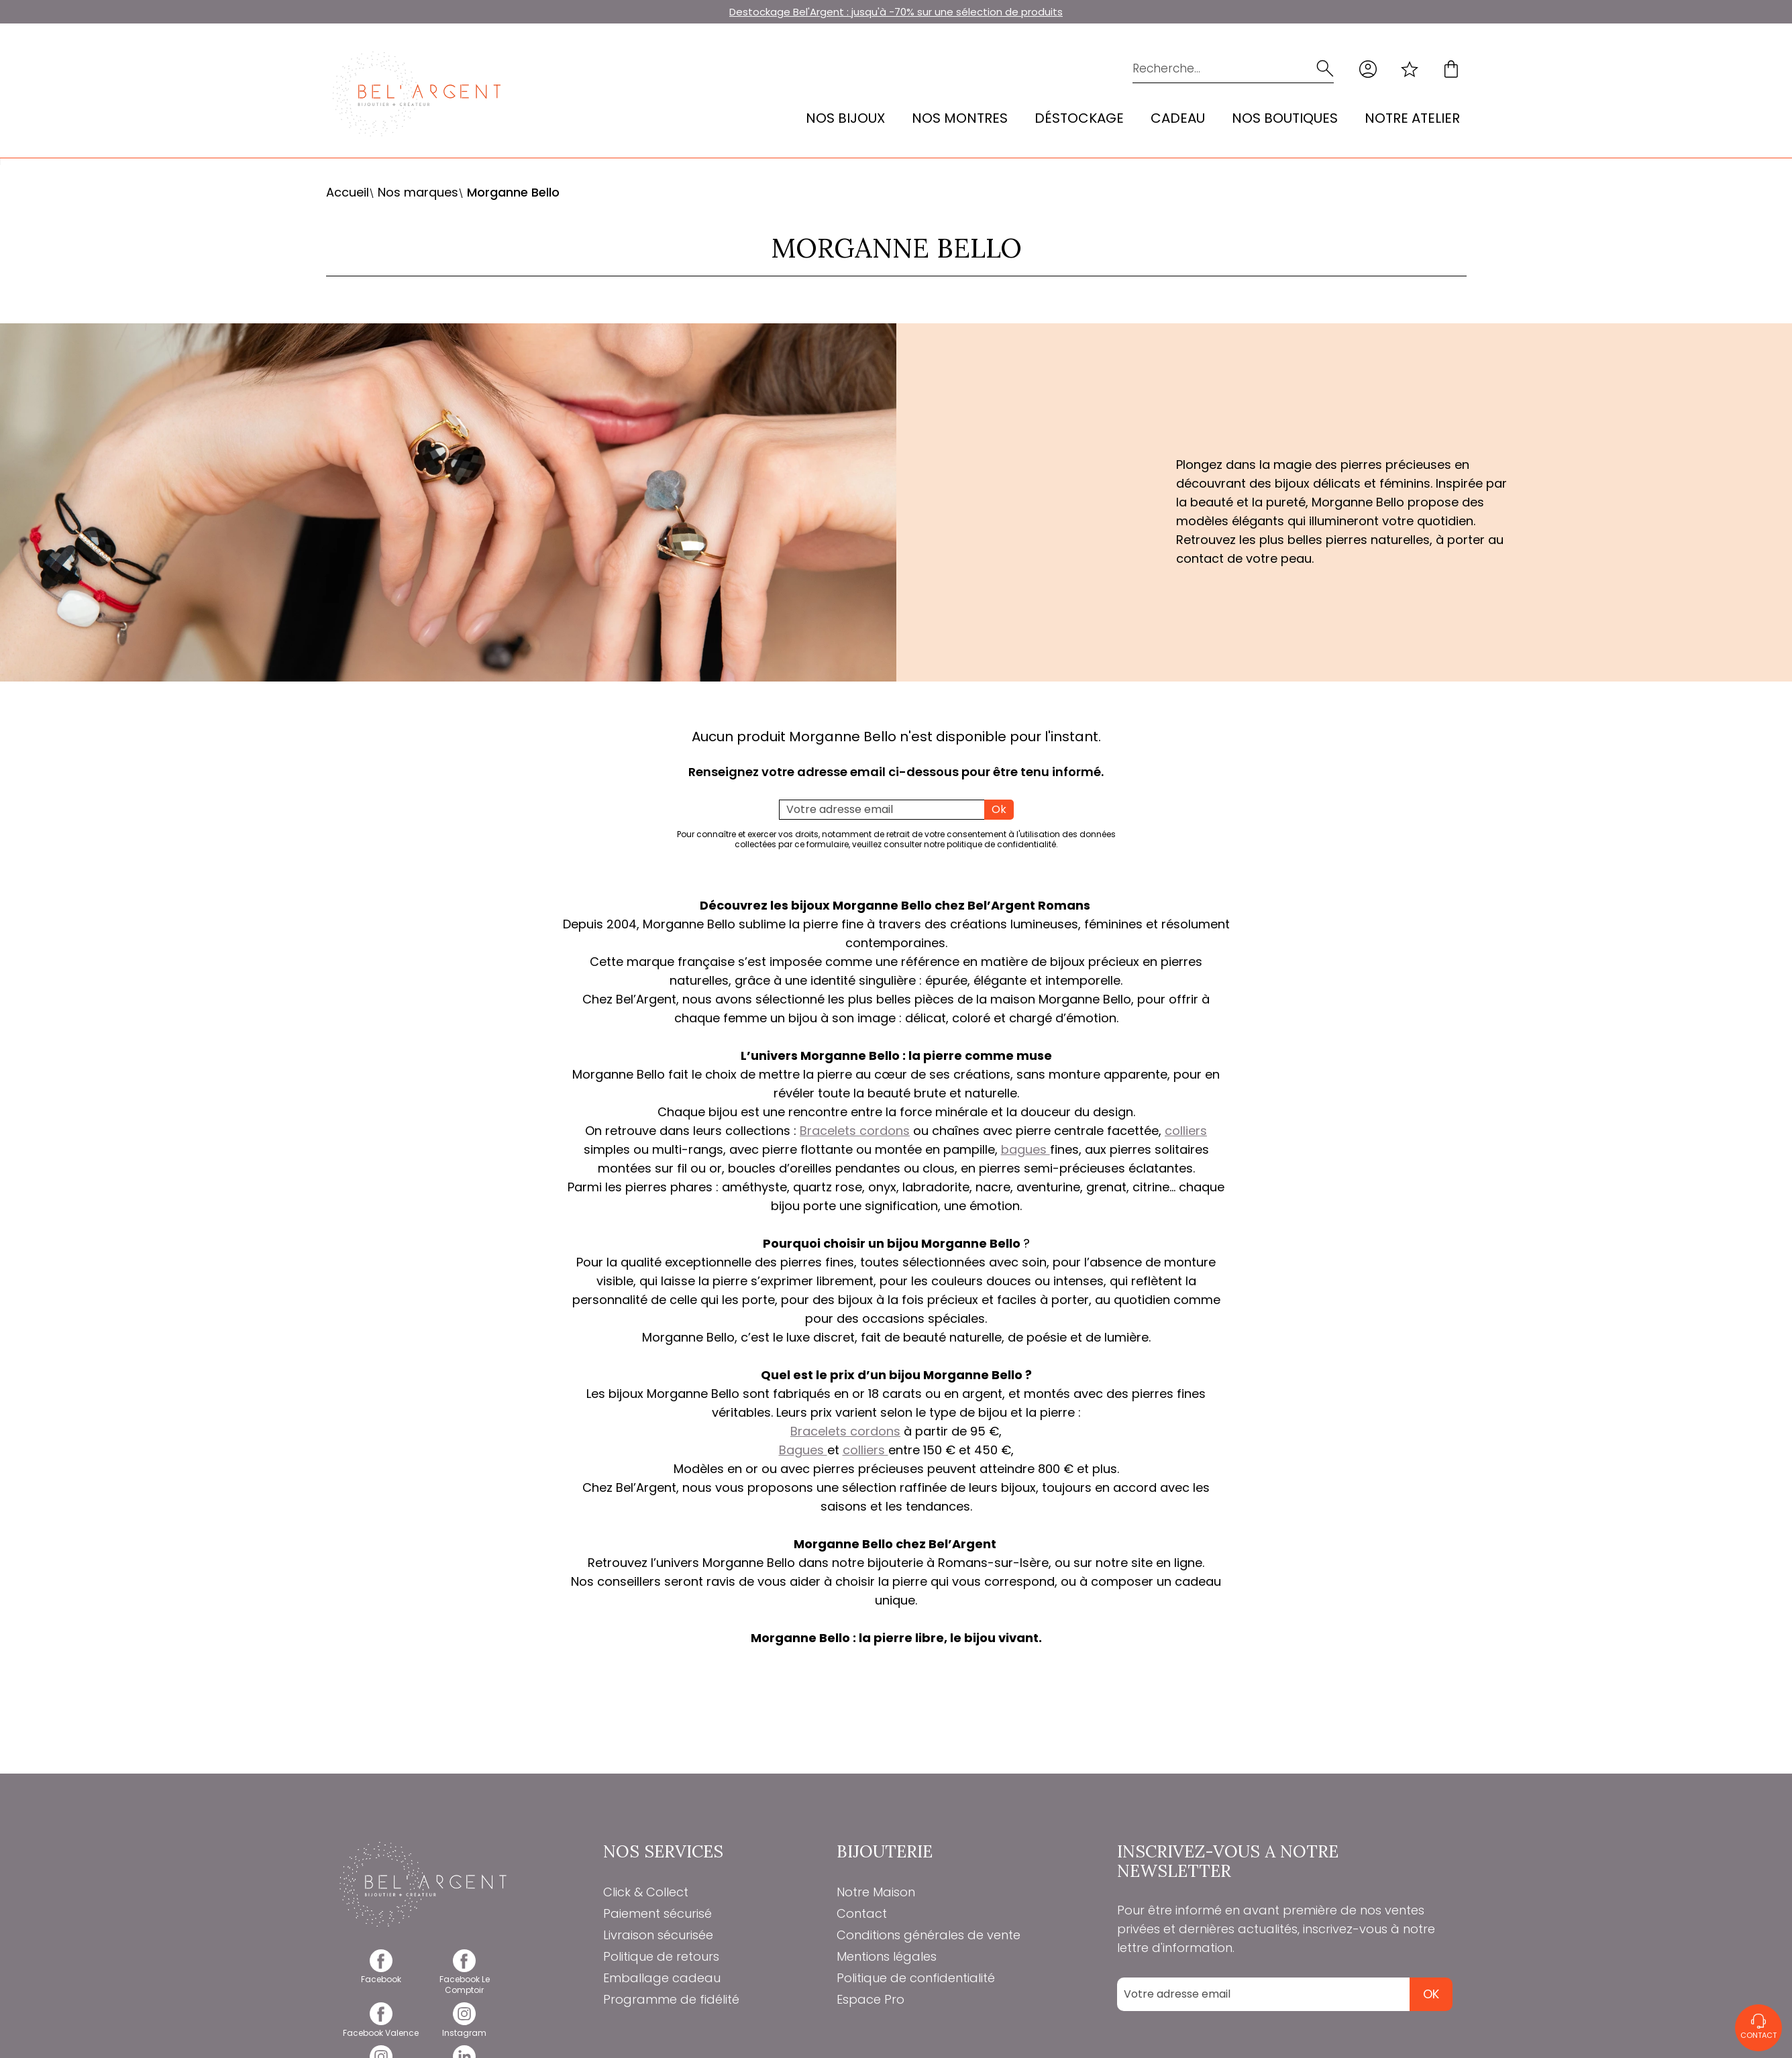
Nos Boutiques (1285, 118)
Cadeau (1178, 118)
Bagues (803, 1450)
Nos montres (960, 118)
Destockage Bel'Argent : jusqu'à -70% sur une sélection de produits (896, 12)
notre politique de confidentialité (990, 844)
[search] (1325, 68)
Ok (999, 809)
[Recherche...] (1213, 69)
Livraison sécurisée (658, 1935)
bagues (1025, 1149)
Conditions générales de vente (928, 1935)
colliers (1186, 1130)
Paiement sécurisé (657, 1913)
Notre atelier (1412, 118)
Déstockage (1079, 118)
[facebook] (381, 1974)
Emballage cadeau (662, 1977)
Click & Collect (645, 1892)
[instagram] (464, 2027)
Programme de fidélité (671, 1999)
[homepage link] (416, 94)
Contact (862, 1913)
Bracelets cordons (855, 1130)
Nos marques (418, 192)
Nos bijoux (845, 118)
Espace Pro (870, 1999)
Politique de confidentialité (916, 1977)
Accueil (347, 192)
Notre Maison (876, 1892)
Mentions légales (887, 1956)
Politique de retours (661, 1956)
